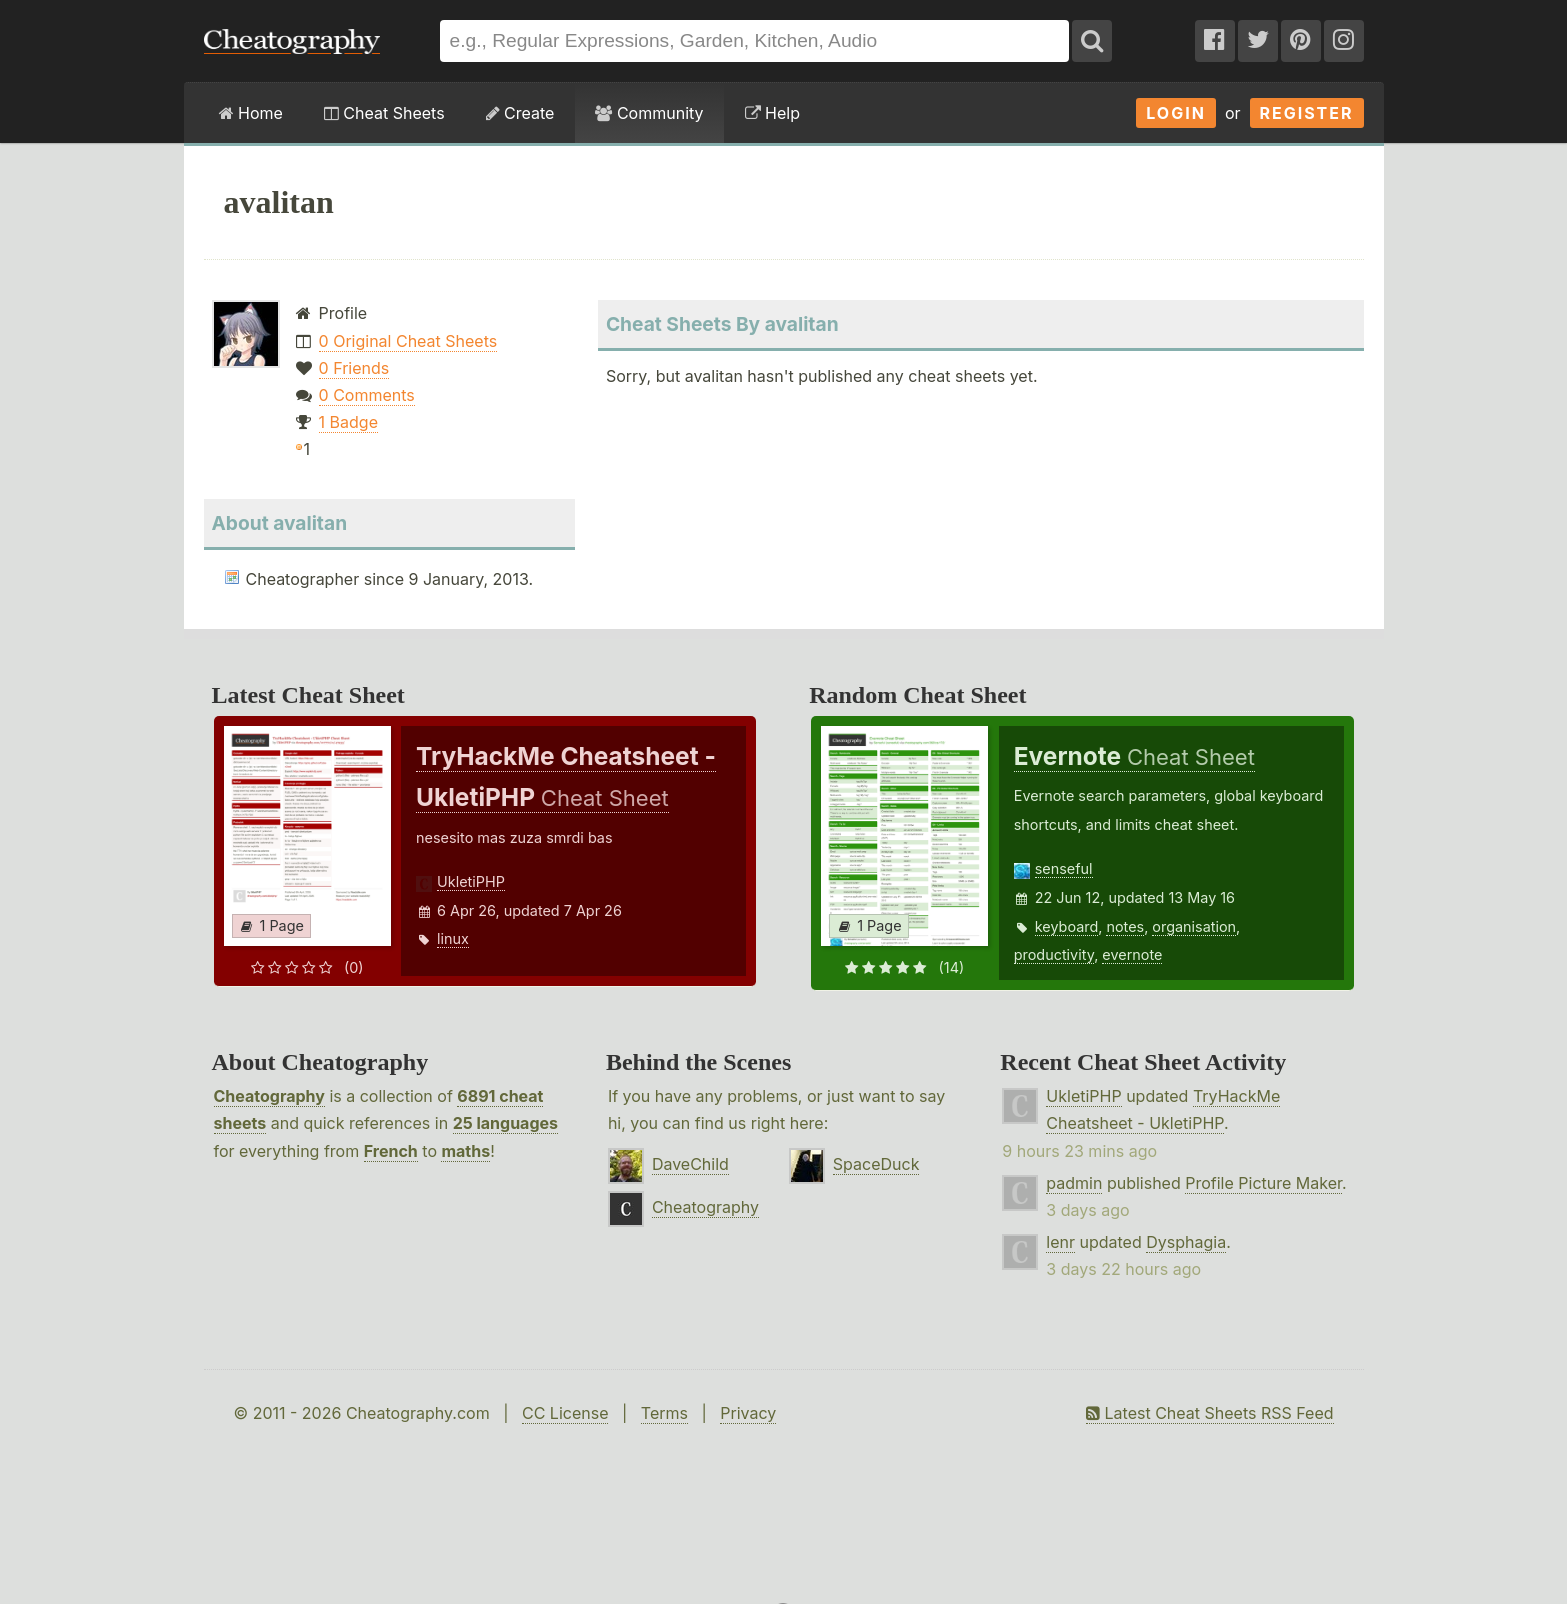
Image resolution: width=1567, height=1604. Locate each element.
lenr (1060, 1242)
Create (520, 113)
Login (1176, 113)
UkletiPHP (471, 881)
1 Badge (348, 422)
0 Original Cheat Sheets (408, 341)
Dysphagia (1186, 1242)
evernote (1132, 954)
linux (453, 938)
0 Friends (354, 368)
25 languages (505, 1123)
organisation (1194, 926)
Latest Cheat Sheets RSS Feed (1209, 1413)
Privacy (748, 1413)
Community (649, 113)
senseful (1064, 868)
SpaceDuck (876, 1164)
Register (1307, 113)
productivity (1054, 954)
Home (251, 113)
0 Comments (367, 395)
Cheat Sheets (384, 113)
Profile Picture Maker (1263, 1183)
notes (1125, 926)
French (391, 1151)
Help (772, 113)
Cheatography (269, 1096)
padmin (1074, 1183)
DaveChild (690, 1164)
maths (465, 1151)
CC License (565, 1413)
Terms (664, 1413)
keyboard (1067, 926)
